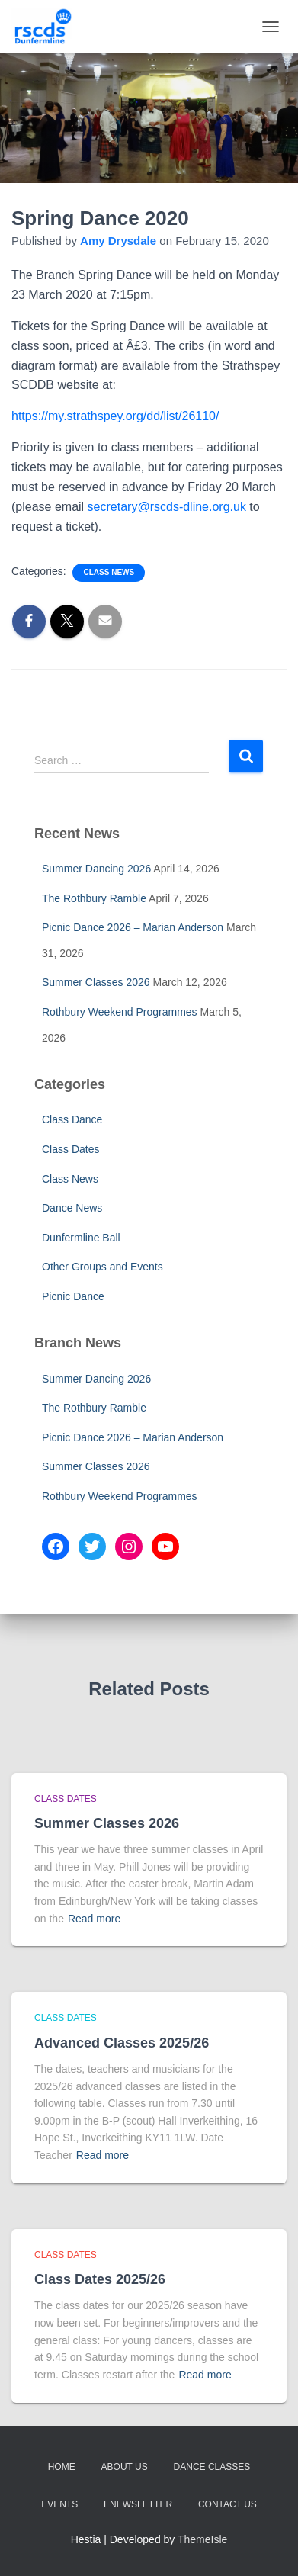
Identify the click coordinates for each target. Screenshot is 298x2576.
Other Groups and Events (102, 1267)
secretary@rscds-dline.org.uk (167, 506)
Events (59, 2504)
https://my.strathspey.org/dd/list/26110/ (115, 416)
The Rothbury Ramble (94, 898)
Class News (108, 572)
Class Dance (72, 1119)
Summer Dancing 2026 (96, 868)
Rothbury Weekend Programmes (119, 1012)
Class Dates (70, 1149)
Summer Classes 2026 (96, 982)
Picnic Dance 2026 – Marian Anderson (132, 927)
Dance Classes (212, 2467)
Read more (94, 1919)
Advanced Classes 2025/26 (121, 2043)
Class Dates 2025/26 (99, 2279)
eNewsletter (138, 2504)
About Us (124, 2467)
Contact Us (227, 2504)
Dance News (72, 1208)
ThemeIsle (202, 2539)
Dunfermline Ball (81, 1238)
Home (61, 2467)
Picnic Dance (73, 1296)
